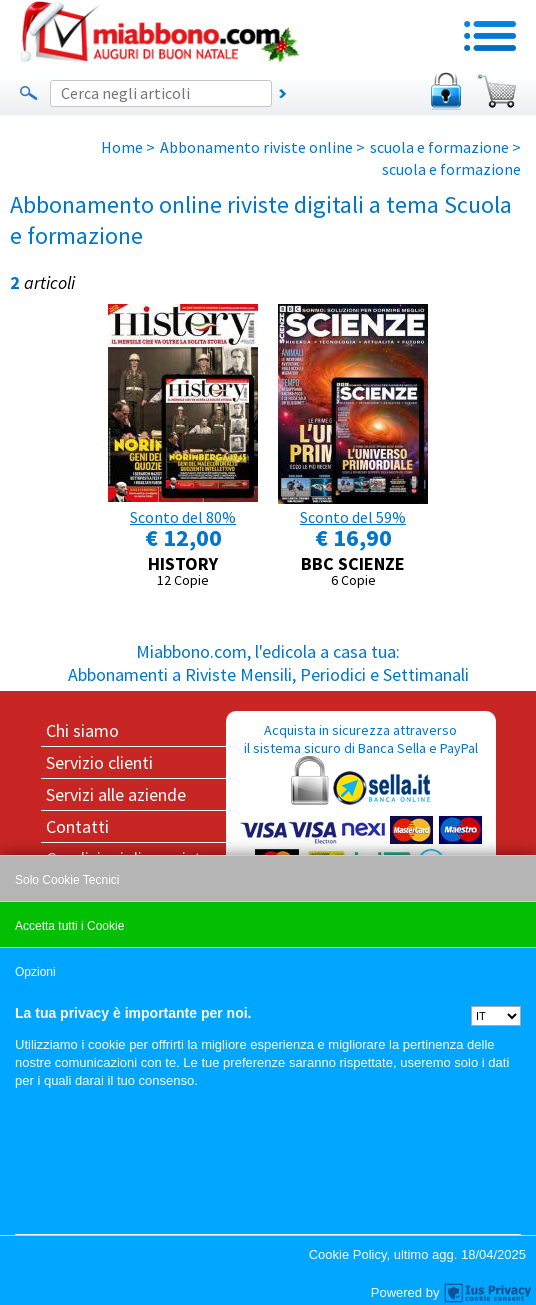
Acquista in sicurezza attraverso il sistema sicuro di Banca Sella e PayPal (361, 817)
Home (122, 147)
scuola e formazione (439, 147)
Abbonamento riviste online (256, 147)
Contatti (77, 826)
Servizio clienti (99, 762)
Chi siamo (82, 730)
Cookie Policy (348, 1254)
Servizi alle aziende (116, 794)
